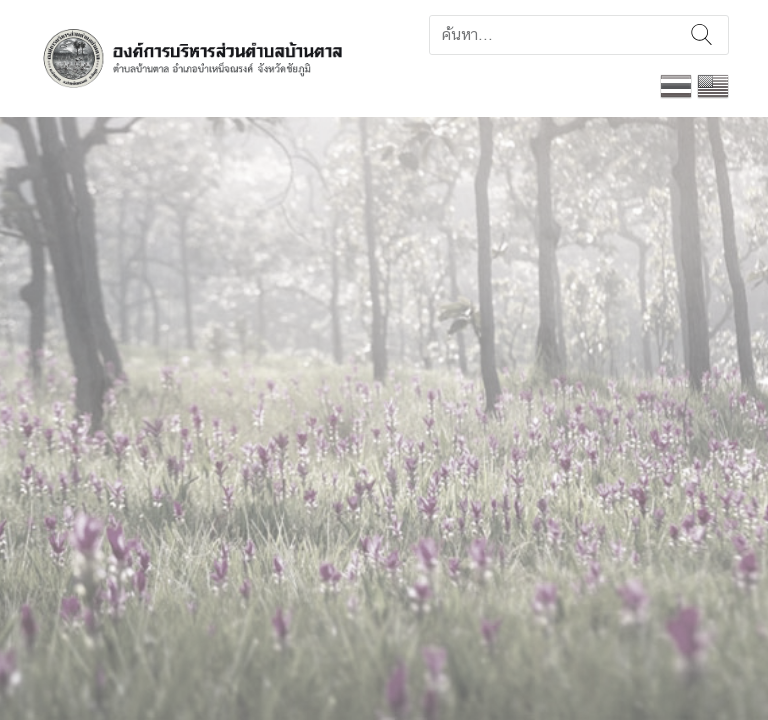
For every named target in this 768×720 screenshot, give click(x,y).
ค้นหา (701, 35)
